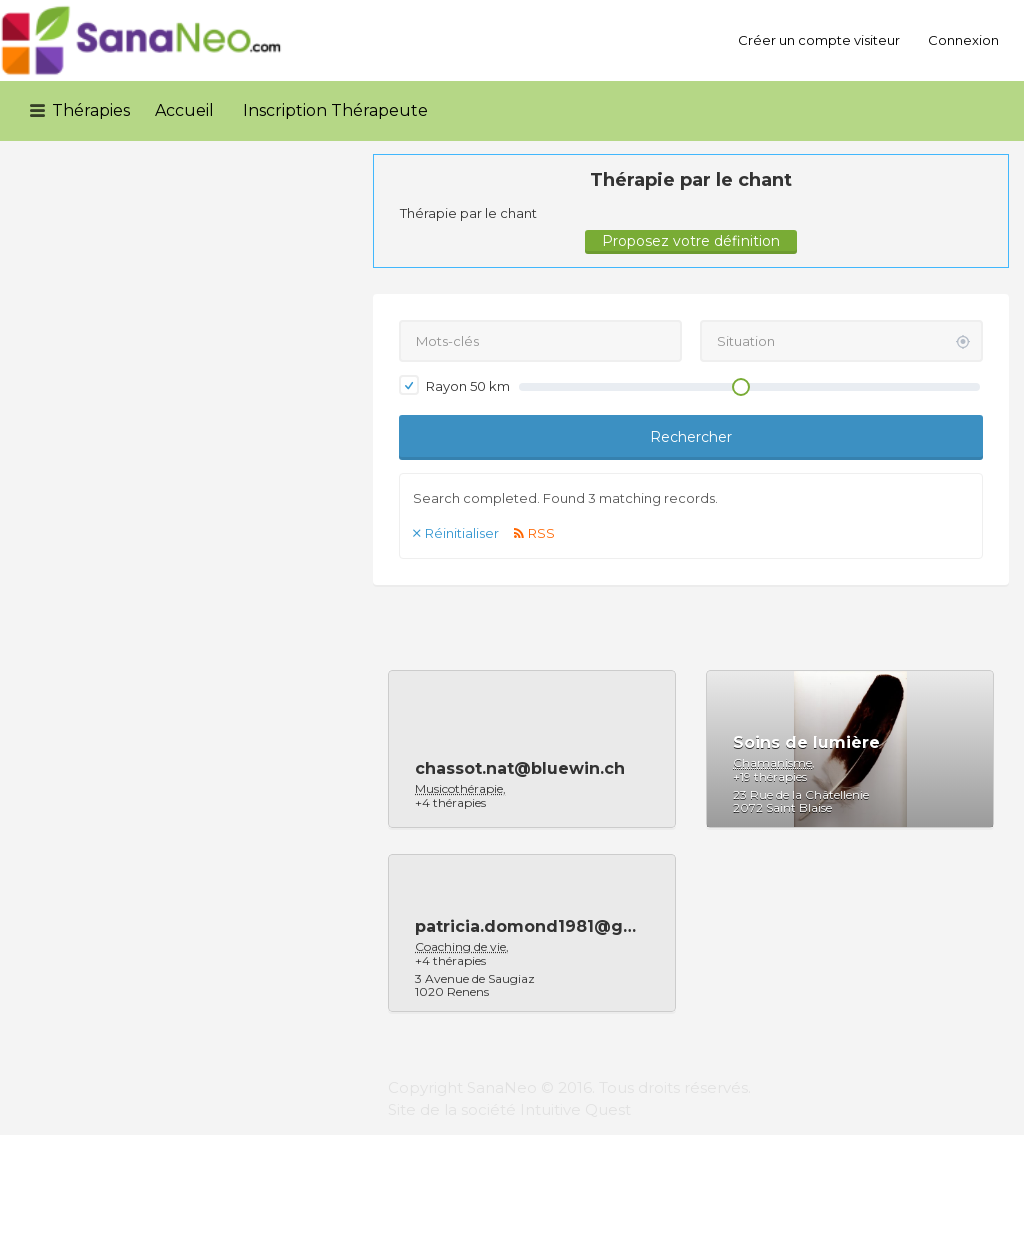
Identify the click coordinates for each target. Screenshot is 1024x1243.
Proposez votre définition (691, 241)
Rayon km (454, 385)
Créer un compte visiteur (819, 40)
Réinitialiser (462, 533)
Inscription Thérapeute (335, 110)
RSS (541, 533)
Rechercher (691, 437)
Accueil (184, 110)
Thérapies (91, 110)
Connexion (963, 40)
